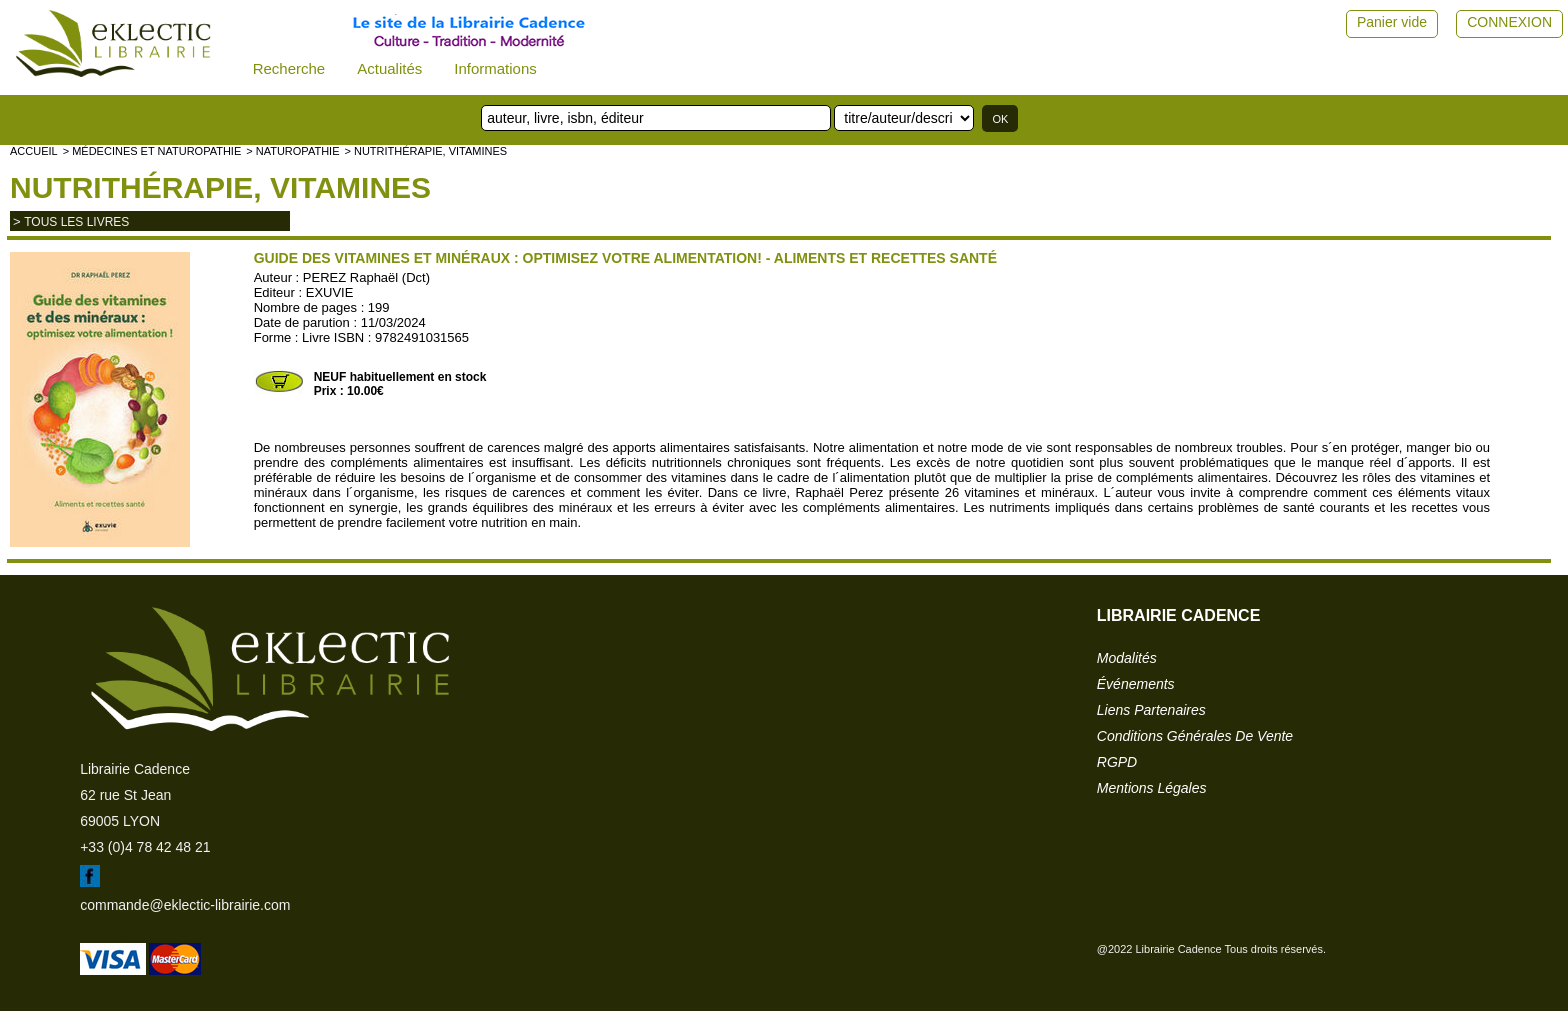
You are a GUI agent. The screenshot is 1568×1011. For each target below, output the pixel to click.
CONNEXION (1509, 22)
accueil (34, 151)
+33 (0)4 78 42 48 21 (145, 847)
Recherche (289, 68)
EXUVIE (330, 292)
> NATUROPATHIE (292, 151)
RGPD (1117, 762)
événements (1136, 684)
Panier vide (1392, 22)
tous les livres (76, 222)
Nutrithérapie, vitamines (220, 187)
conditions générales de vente (1195, 736)
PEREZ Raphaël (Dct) (366, 277)
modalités (1127, 658)
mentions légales (1152, 788)
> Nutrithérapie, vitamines (425, 151)
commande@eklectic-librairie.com (185, 905)
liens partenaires (1151, 710)
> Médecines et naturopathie (152, 151)
